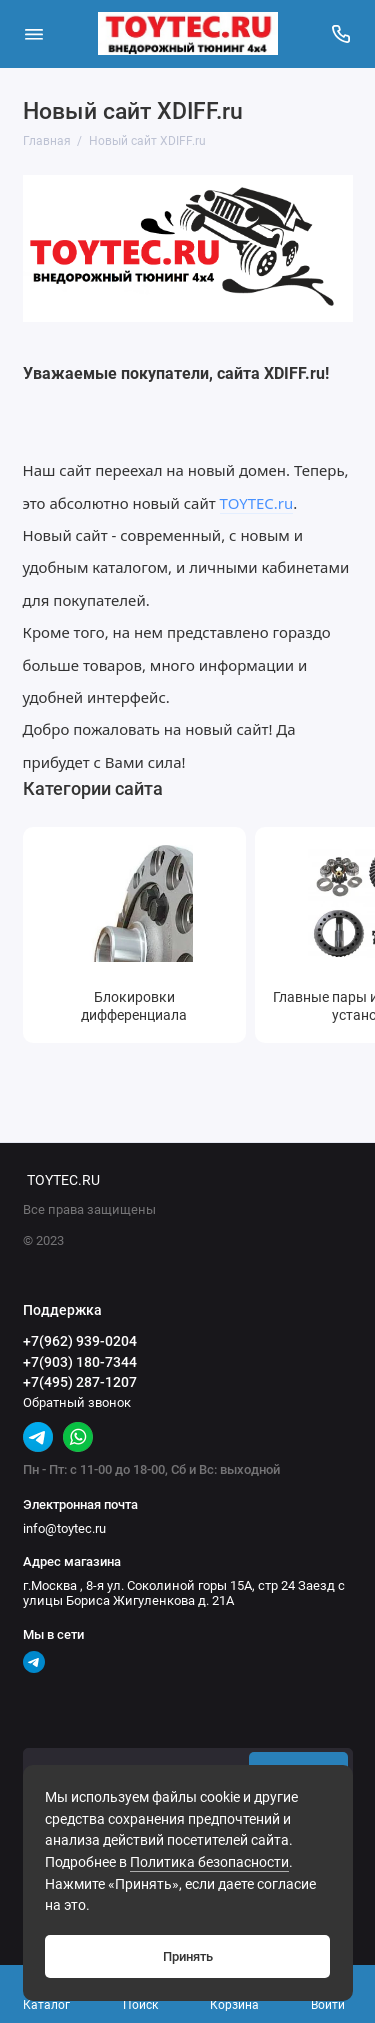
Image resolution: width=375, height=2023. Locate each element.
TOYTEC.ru (257, 503)
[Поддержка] (342, 34)
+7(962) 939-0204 (80, 1341)
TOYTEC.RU (63, 1180)
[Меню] (34, 34)
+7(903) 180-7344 (80, 1362)
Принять (188, 1956)
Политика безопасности (209, 1862)
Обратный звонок (77, 1402)
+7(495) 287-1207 (80, 1382)
